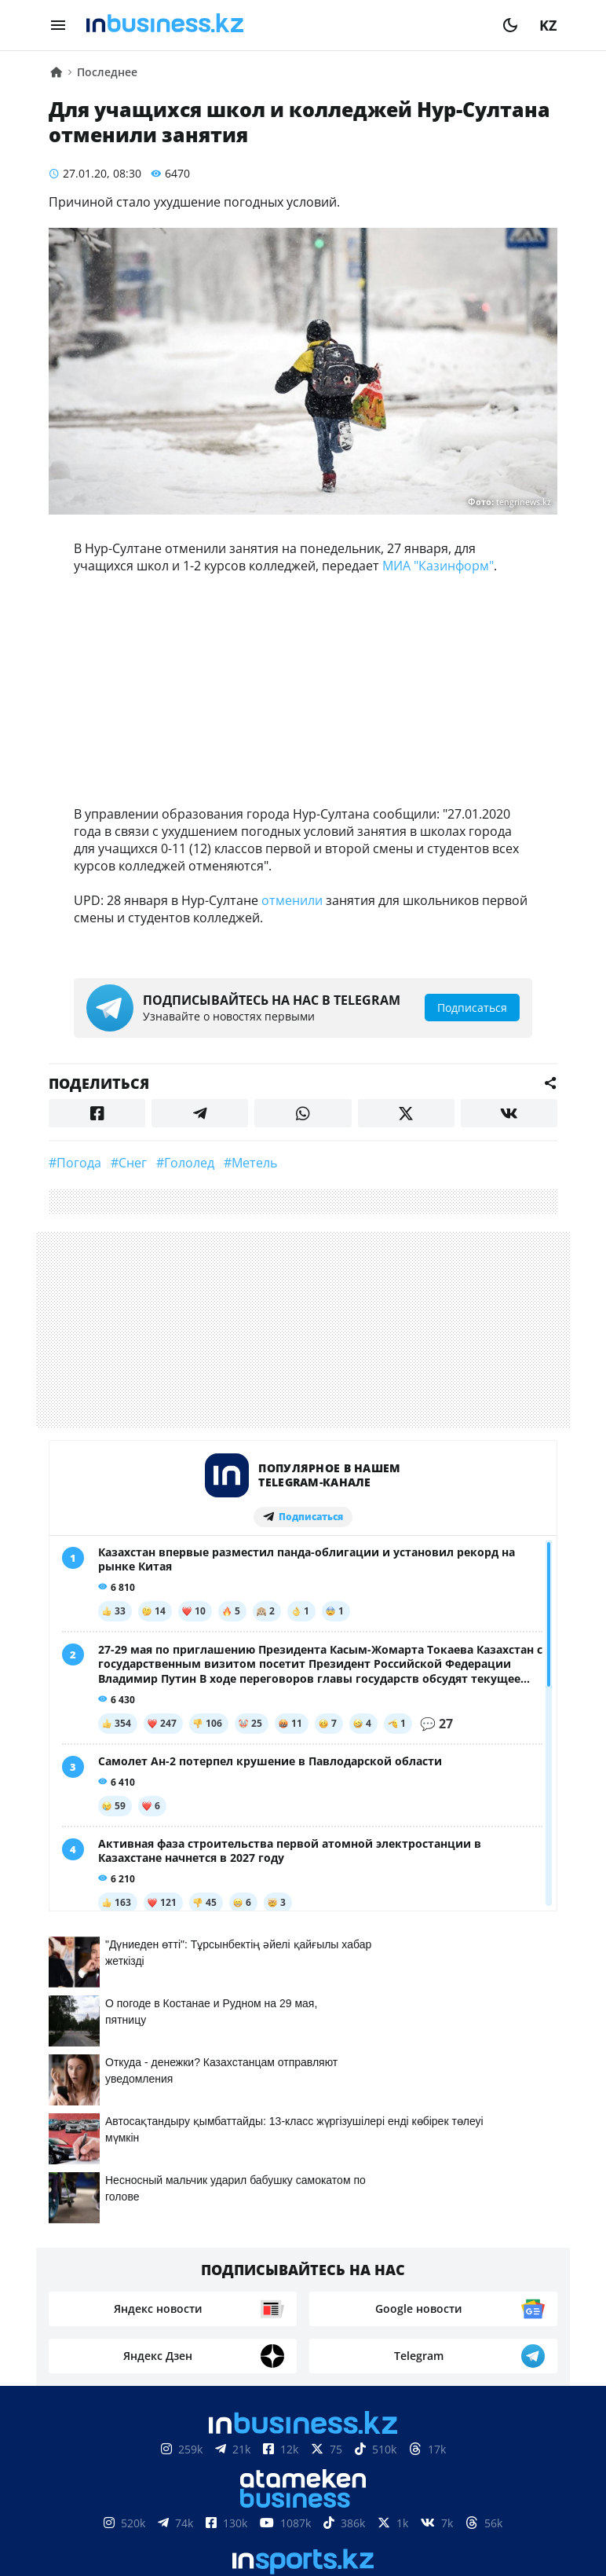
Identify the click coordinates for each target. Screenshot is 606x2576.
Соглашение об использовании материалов (303, 2459)
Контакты (153, 2507)
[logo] (284, 25)
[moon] (510, 25)
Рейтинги (506, 2507)
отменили (292, 900)
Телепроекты (324, 2507)
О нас (84, 2507)
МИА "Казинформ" (438, 565)
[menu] (58, 25)
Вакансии (420, 2507)
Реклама (233, 2507)
